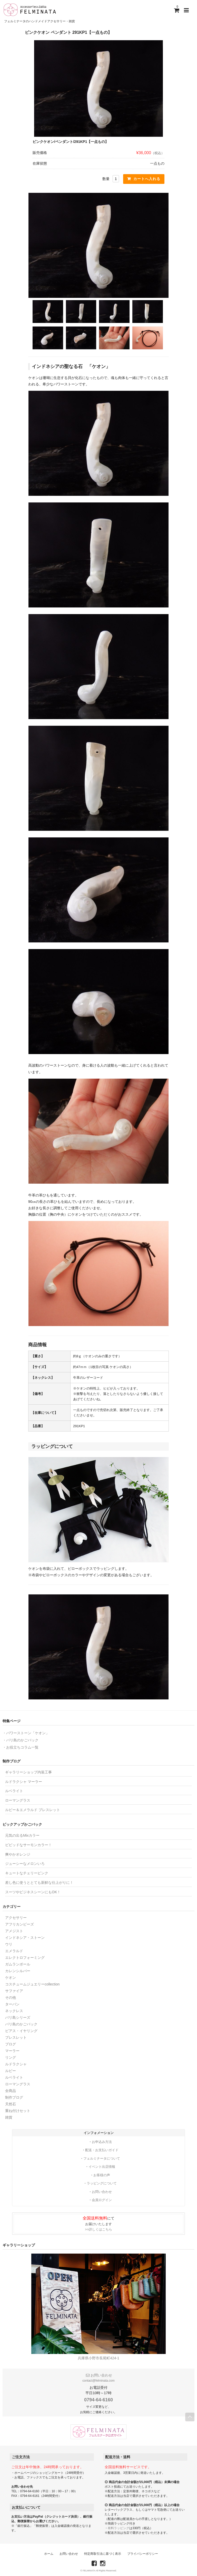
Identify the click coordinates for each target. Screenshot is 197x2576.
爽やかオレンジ (17, 1854)
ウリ (8, 1944)
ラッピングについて (102, 2183)
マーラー (12, 2051)
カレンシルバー (17, 1971)
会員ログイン (102, 2200)
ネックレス (14, 2011)
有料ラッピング (118, 2528)
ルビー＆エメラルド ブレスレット (32, 1810)
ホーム (48, 2554)
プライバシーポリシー (142, 2554)
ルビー (10, 2071)
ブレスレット (16, 2037)
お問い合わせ (102, 2192)
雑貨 (8, 2117)
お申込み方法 (102, 2142)
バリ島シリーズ (17, 2017)
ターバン (12, 2004)
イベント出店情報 (101, 2167)
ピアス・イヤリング (21, 2031)
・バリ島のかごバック (20, 1740)
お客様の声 (101, 2175)
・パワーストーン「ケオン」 (26, 1733)
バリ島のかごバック (21, 2024)
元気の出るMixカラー (22, 1835)
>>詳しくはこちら (98, 2229)
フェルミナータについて (101, 2158)
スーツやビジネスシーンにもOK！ (33, 1892)
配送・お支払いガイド (102, 2150)
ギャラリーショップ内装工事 (28, 1772)
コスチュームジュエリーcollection (32, 1984)
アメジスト (14, 1931)
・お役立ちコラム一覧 (20, 1747)
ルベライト (14, 1791)
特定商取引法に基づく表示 (102, 2554)
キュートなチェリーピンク (26, 1873)
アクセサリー (16, 1918)
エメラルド (14, 1951)
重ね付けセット (17, 2111)
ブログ (10, 2044)
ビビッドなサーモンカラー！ (28, 1845)
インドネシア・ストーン (25, 1938)
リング (10, 2057)
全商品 (10, 2091)
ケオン (10, 1977)
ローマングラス (17, 1800)
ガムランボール (17, 1964)
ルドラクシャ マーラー (23, 1782)
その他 (10, 1997)
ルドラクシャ (16, 2064)
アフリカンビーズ (19, 1924)
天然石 (10, 2104)
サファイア (14, 1991)
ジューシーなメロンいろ (25, 1864)
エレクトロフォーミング (25, 1957)
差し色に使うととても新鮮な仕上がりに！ (39, 1882)
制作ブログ (14, 2097)
